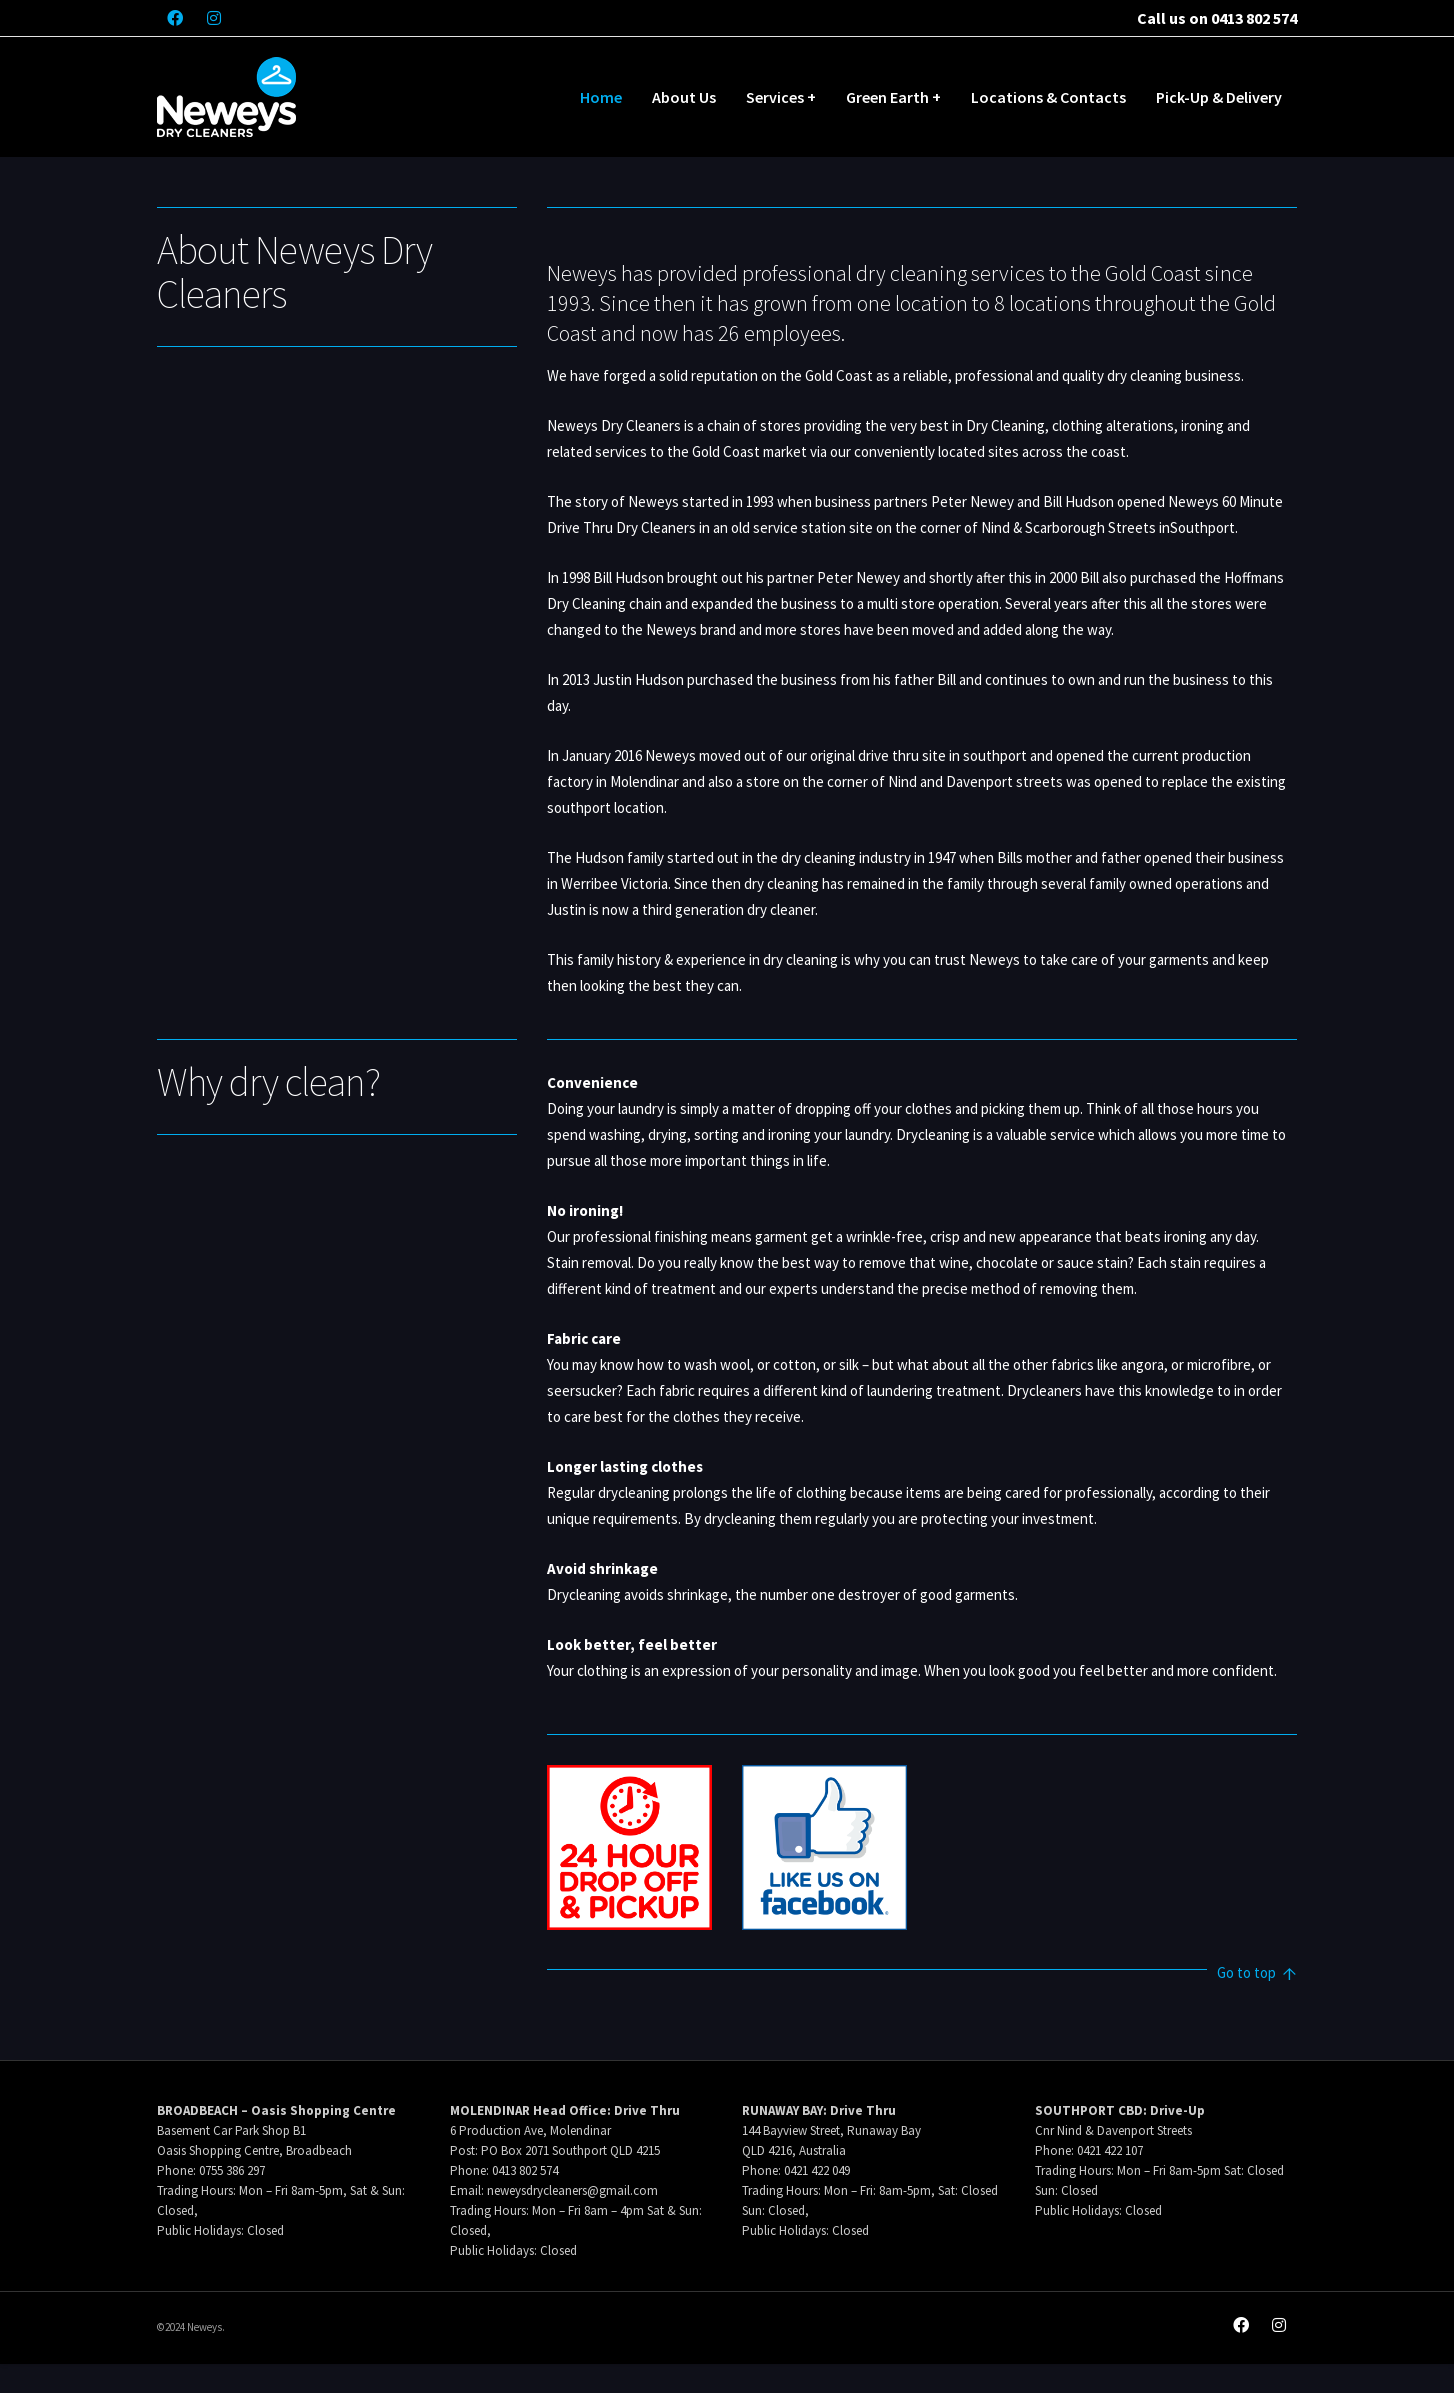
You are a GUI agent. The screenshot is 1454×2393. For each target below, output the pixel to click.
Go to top (1257, 1974)
